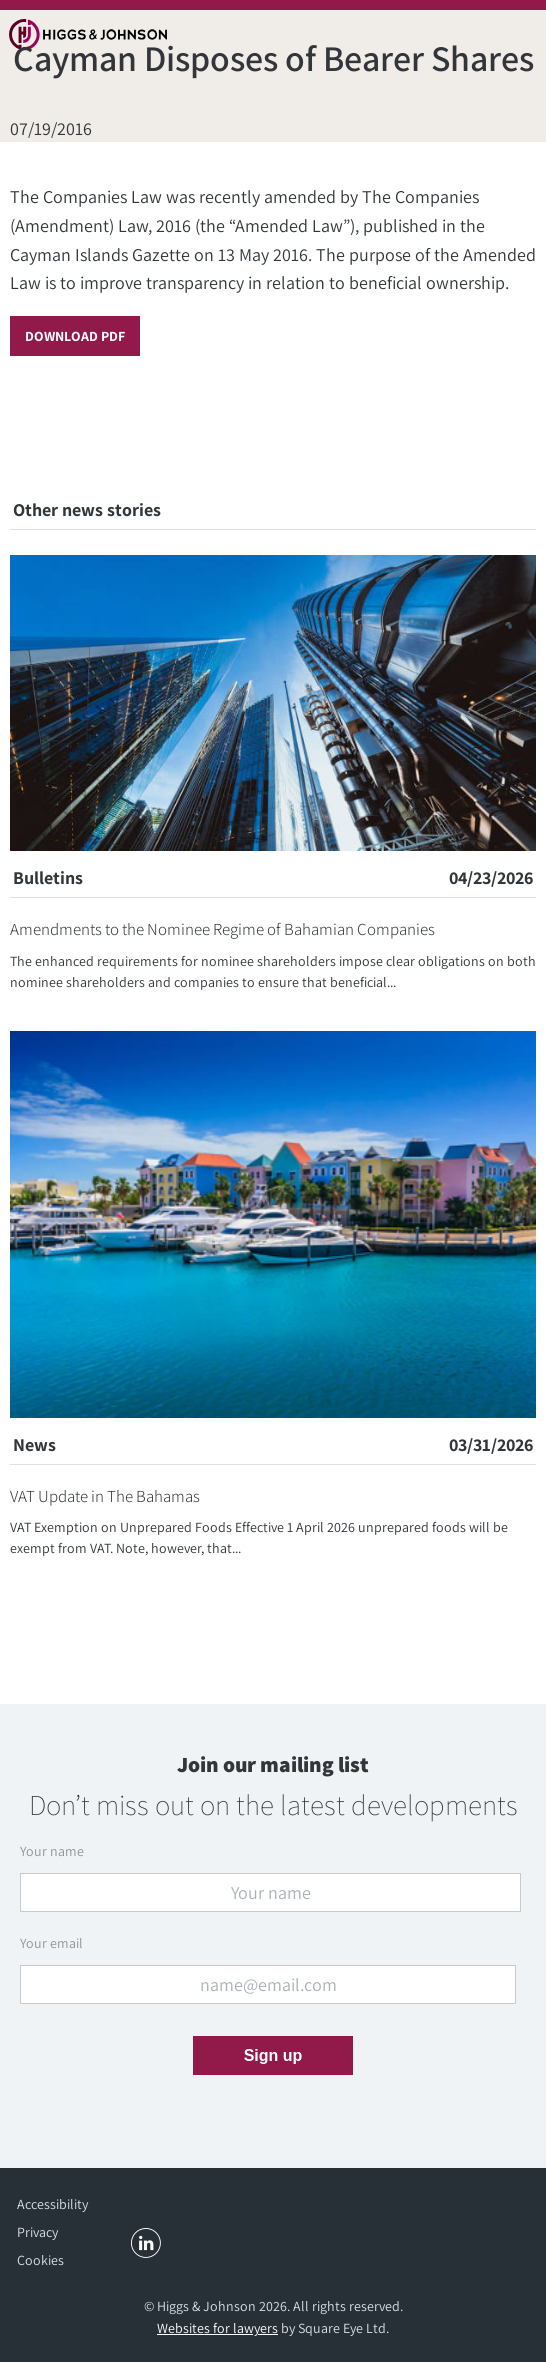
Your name (52, 1851)
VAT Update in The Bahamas (105, 1496)
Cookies (40, 2260)
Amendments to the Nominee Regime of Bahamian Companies (222, 929)
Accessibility (52, 2204)
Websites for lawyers (217, 2328)
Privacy (37, 2232)
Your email (51, 1943)
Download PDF (75, 336)
